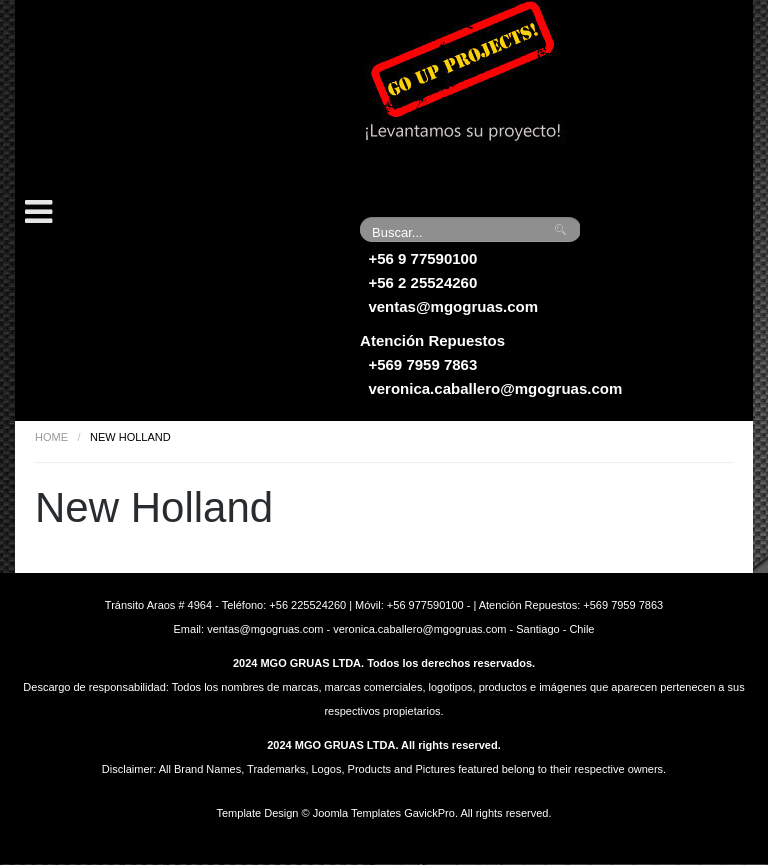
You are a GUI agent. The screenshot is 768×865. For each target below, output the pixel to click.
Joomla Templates (357, 813)
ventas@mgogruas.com (453, 306)
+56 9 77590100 (422, 258)
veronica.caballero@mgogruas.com (495, 388)
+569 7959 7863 (422, 364)
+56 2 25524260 (422, 282)
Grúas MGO (165, 95)
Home (51, 437)
